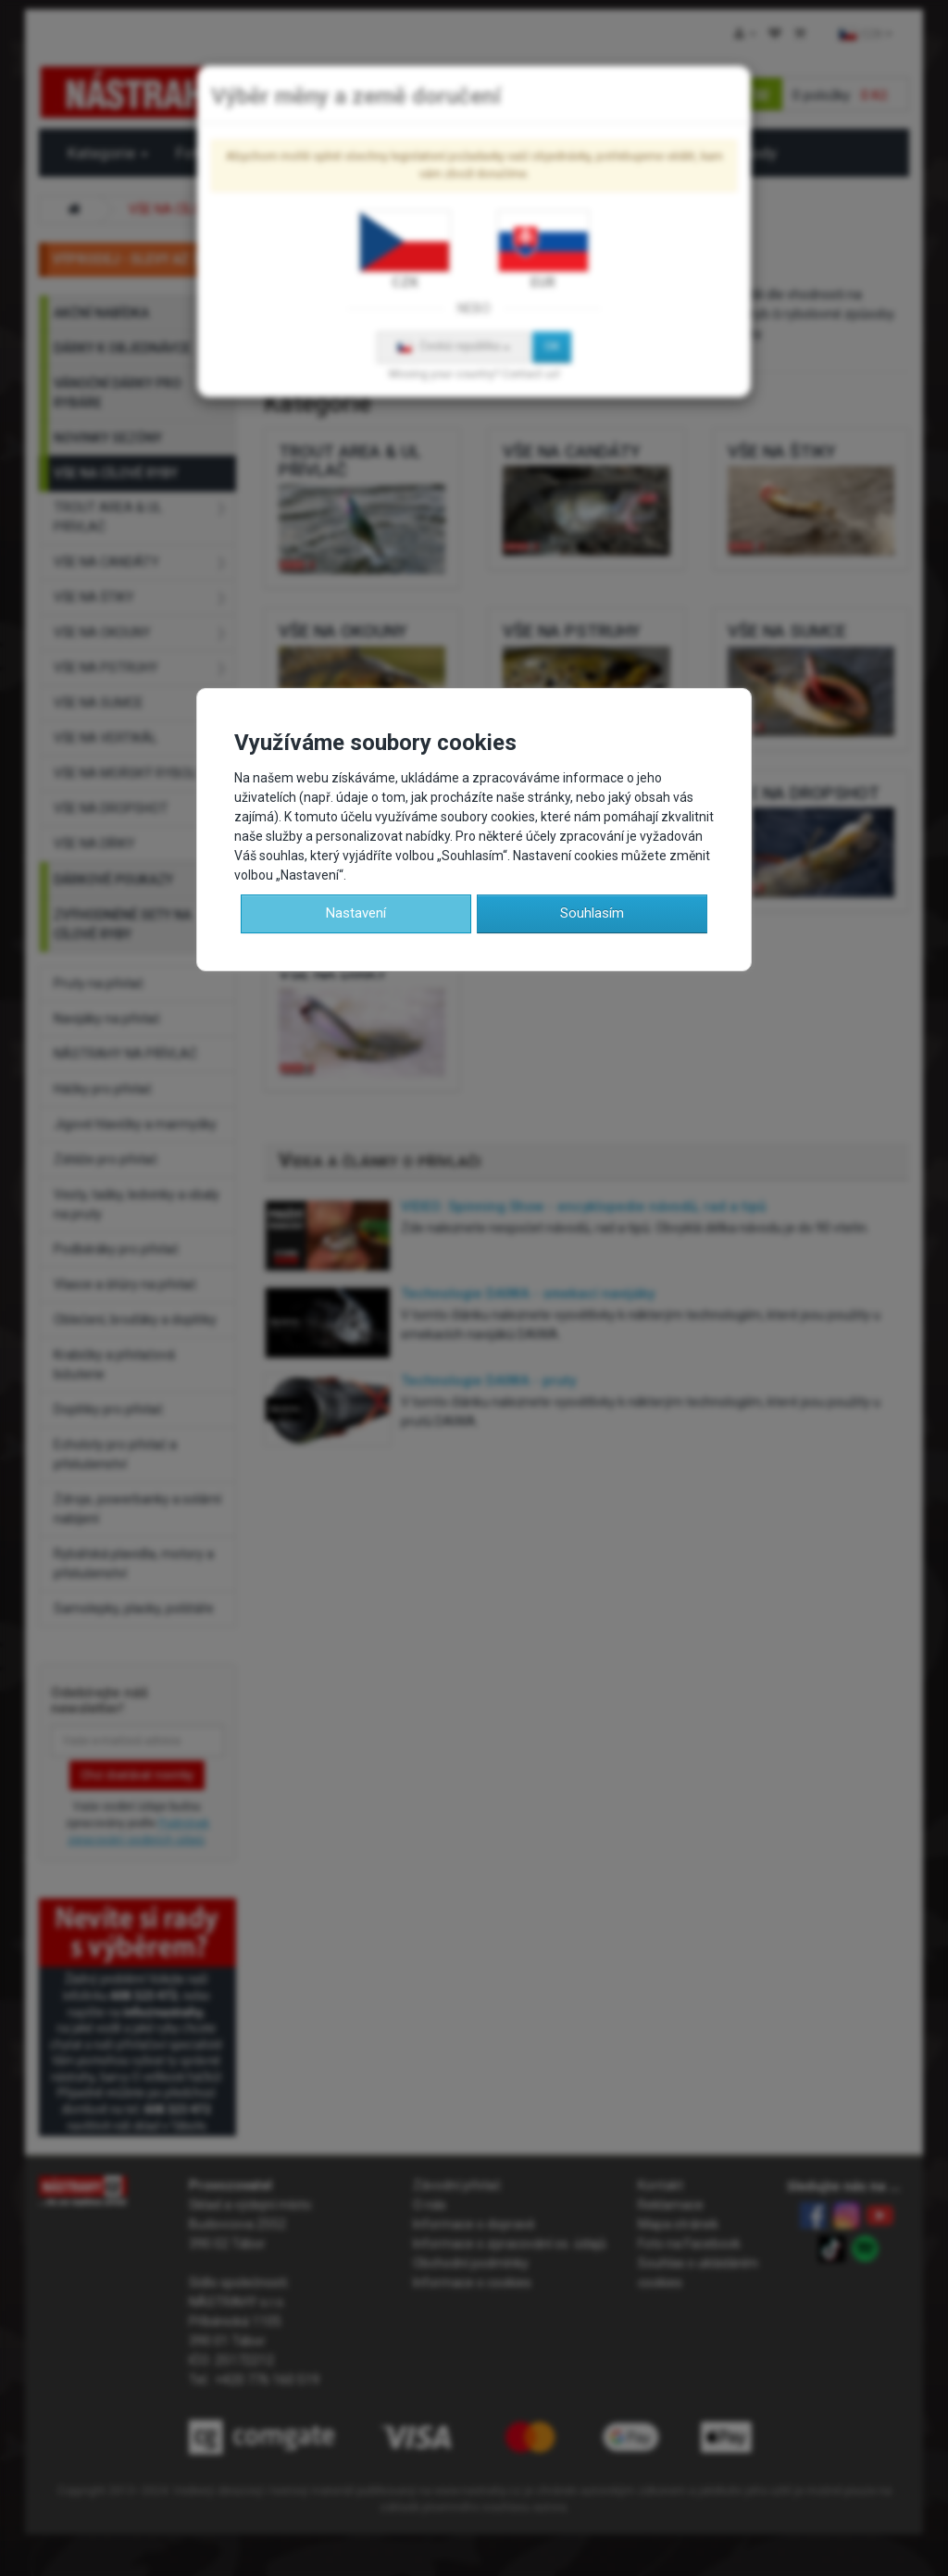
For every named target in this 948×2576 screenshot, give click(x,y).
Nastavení (356, 913)
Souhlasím (592, 913)
